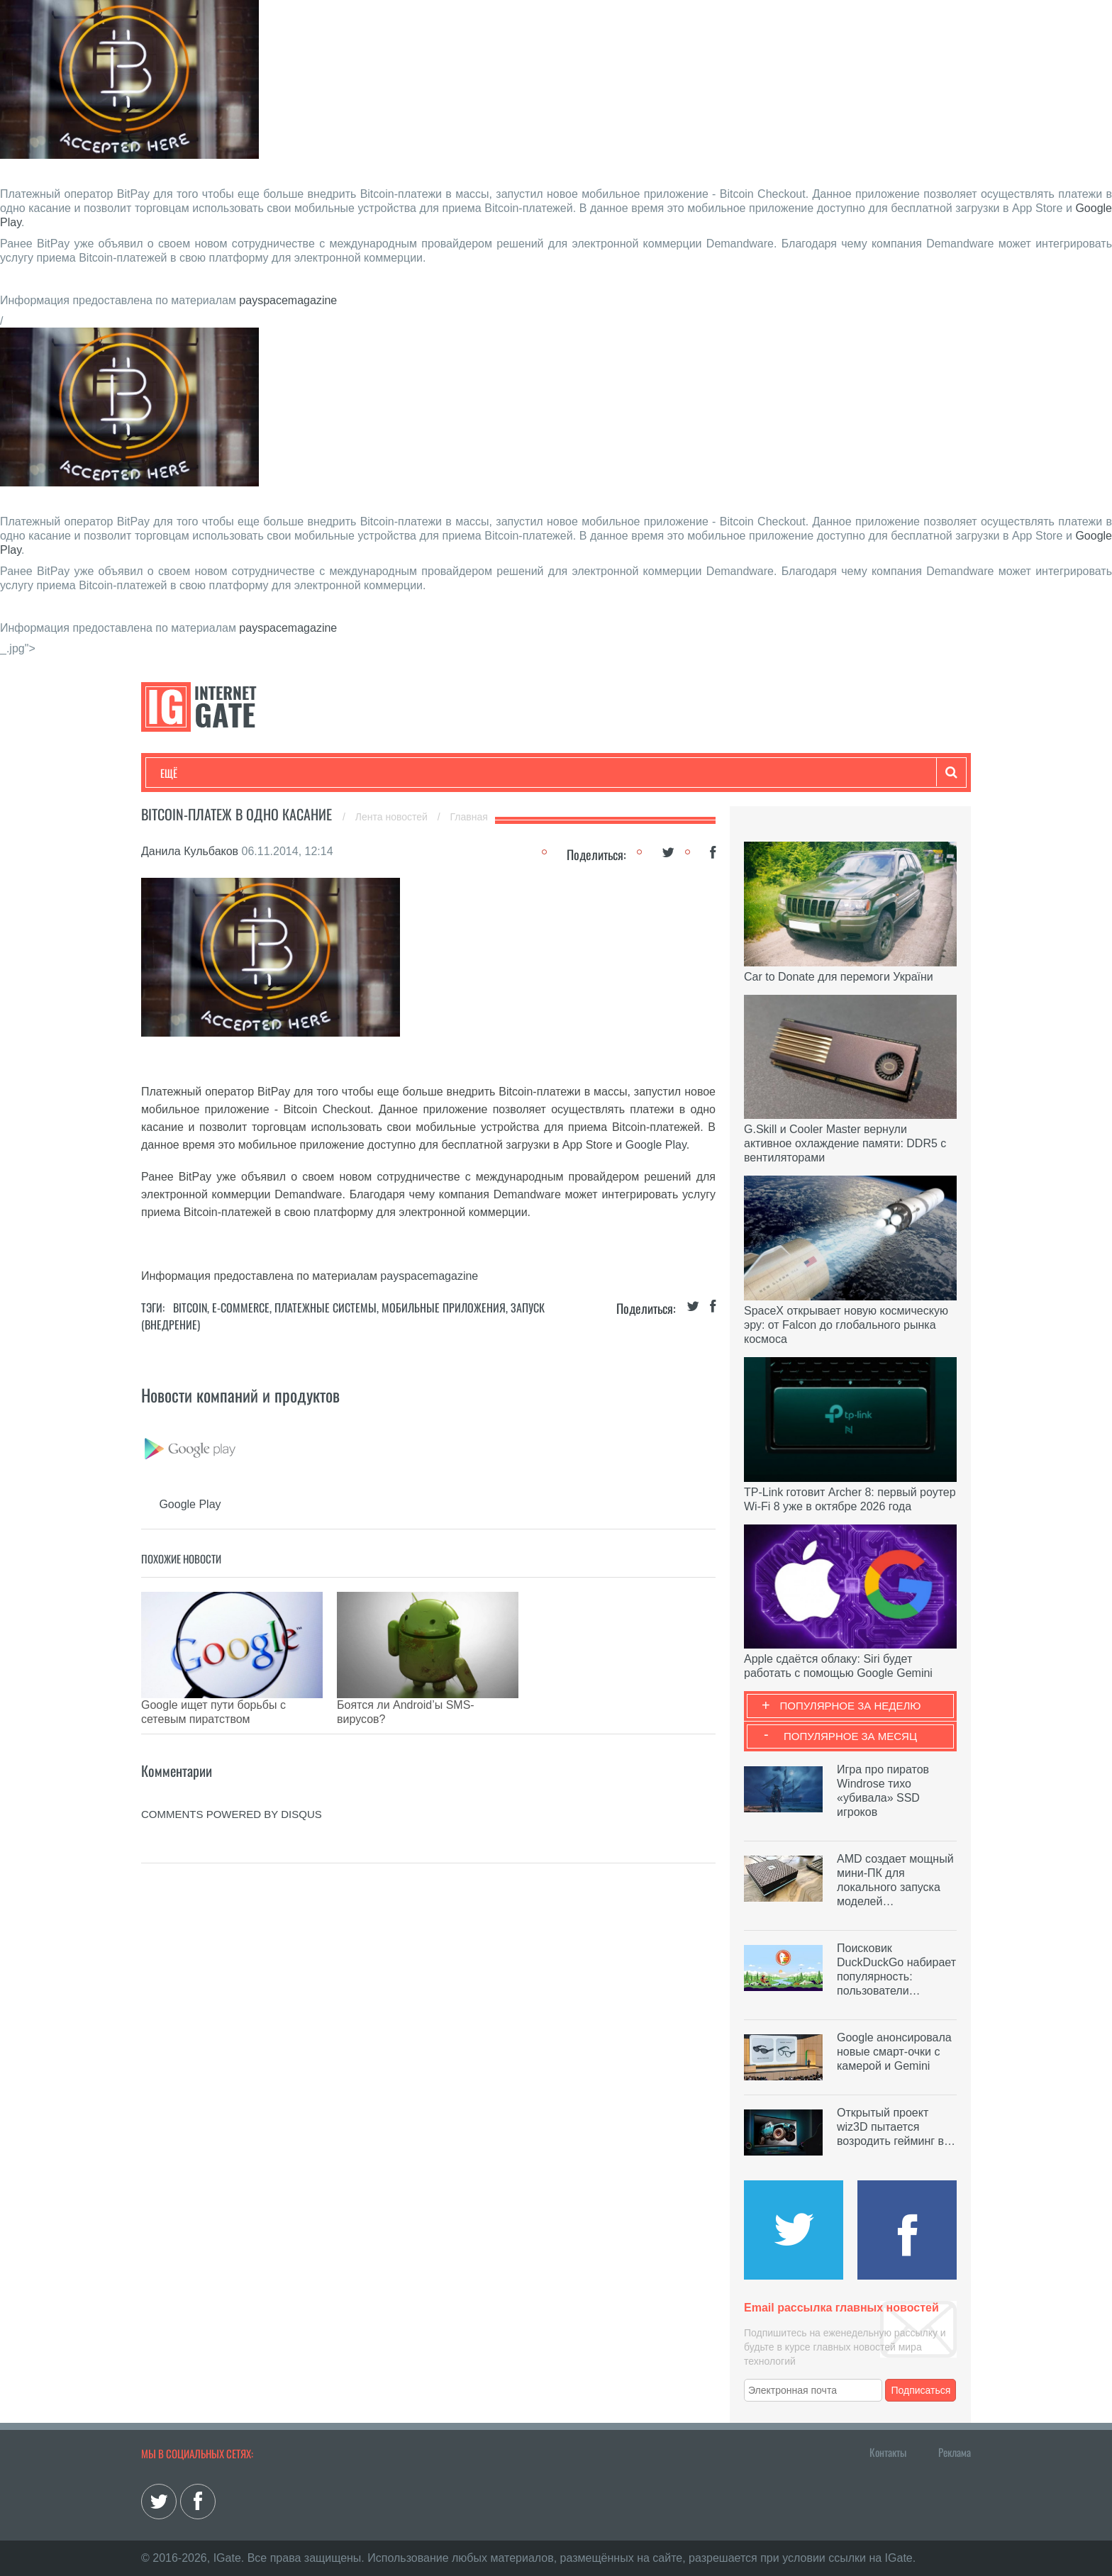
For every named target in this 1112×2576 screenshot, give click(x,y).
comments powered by (231, 1793)
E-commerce (240, 1307)
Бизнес (335, 773)
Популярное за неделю (850, 1706)
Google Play (656, 1145)
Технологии (186, 773)
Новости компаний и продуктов (240, 1394)
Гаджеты (589, 773)
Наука (392, 773)
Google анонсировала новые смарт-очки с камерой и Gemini (894, 2051)
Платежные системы (325, 1307)
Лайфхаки (456, 773)
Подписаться (921, 2390)
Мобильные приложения (444, 1307)
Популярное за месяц (850, 1736)
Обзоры (525, 773)
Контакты (887, 2452)
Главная (469, 817)
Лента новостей (392, 817)
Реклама (954, 2452)
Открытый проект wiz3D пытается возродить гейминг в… (896, 2127)
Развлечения (263, 773)
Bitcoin (190, 1307)
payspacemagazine (288, 300)
